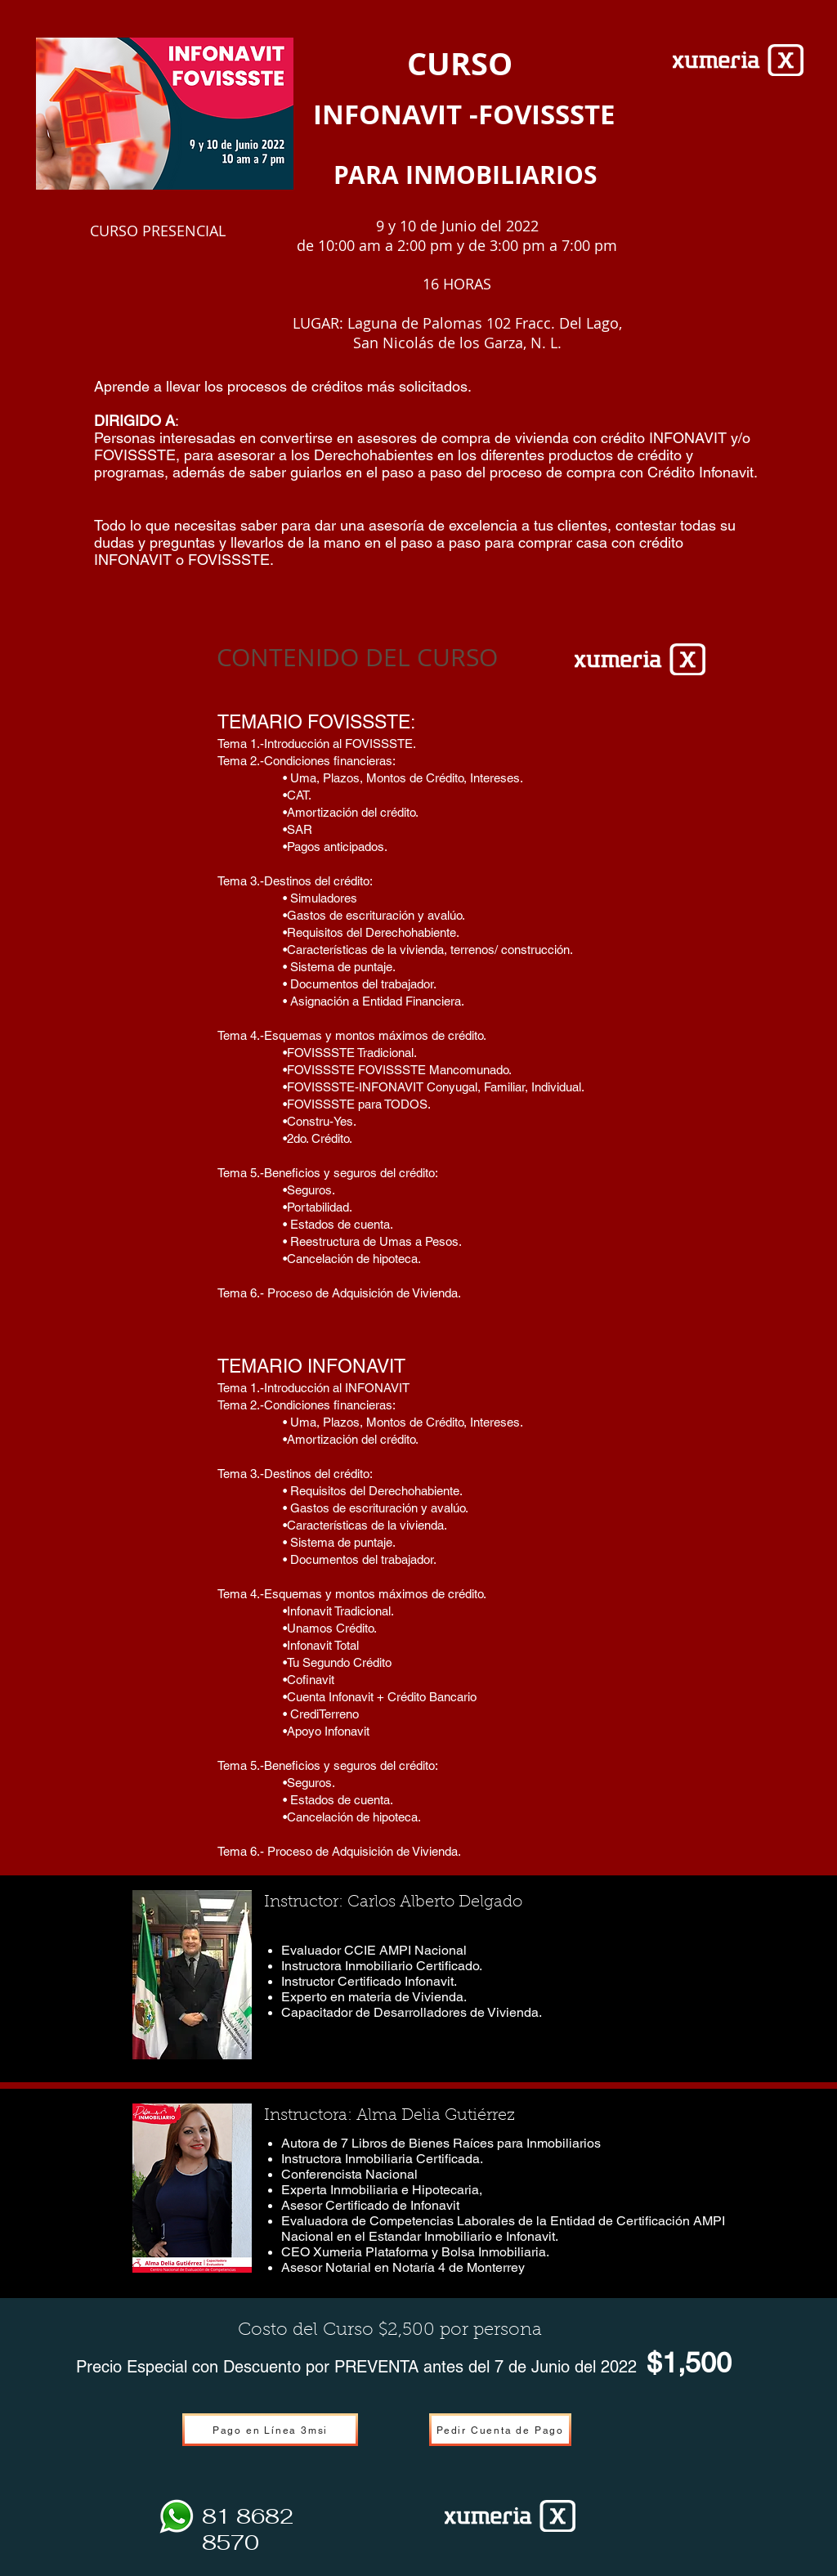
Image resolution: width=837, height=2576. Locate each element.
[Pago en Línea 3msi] (270, 2429)
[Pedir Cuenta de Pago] (500, 2429)
